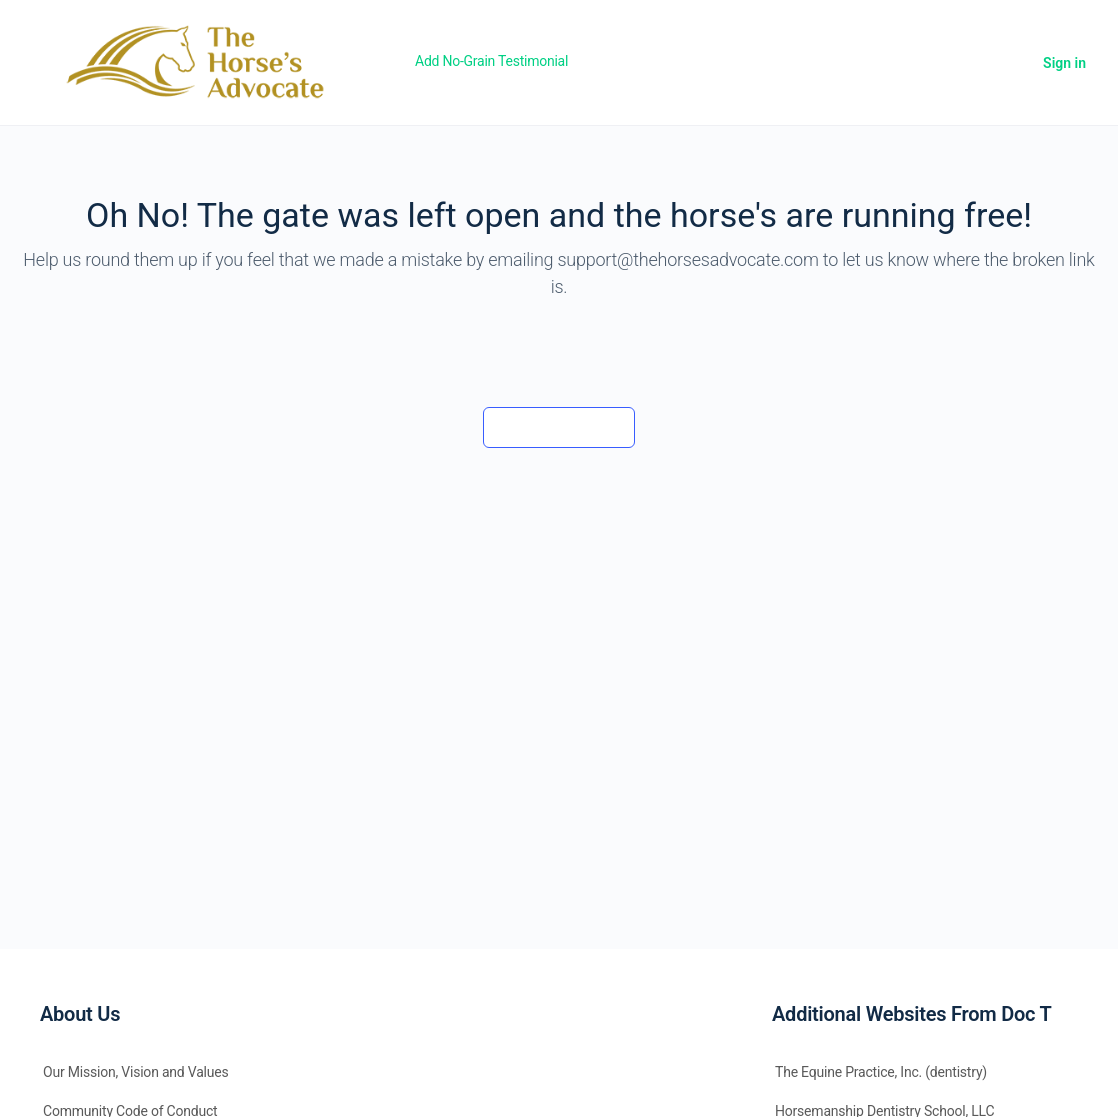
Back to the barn (558, 427)
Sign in (1064, 63)
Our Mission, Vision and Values (136, 1072)
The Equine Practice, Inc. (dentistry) (881, 1072)
